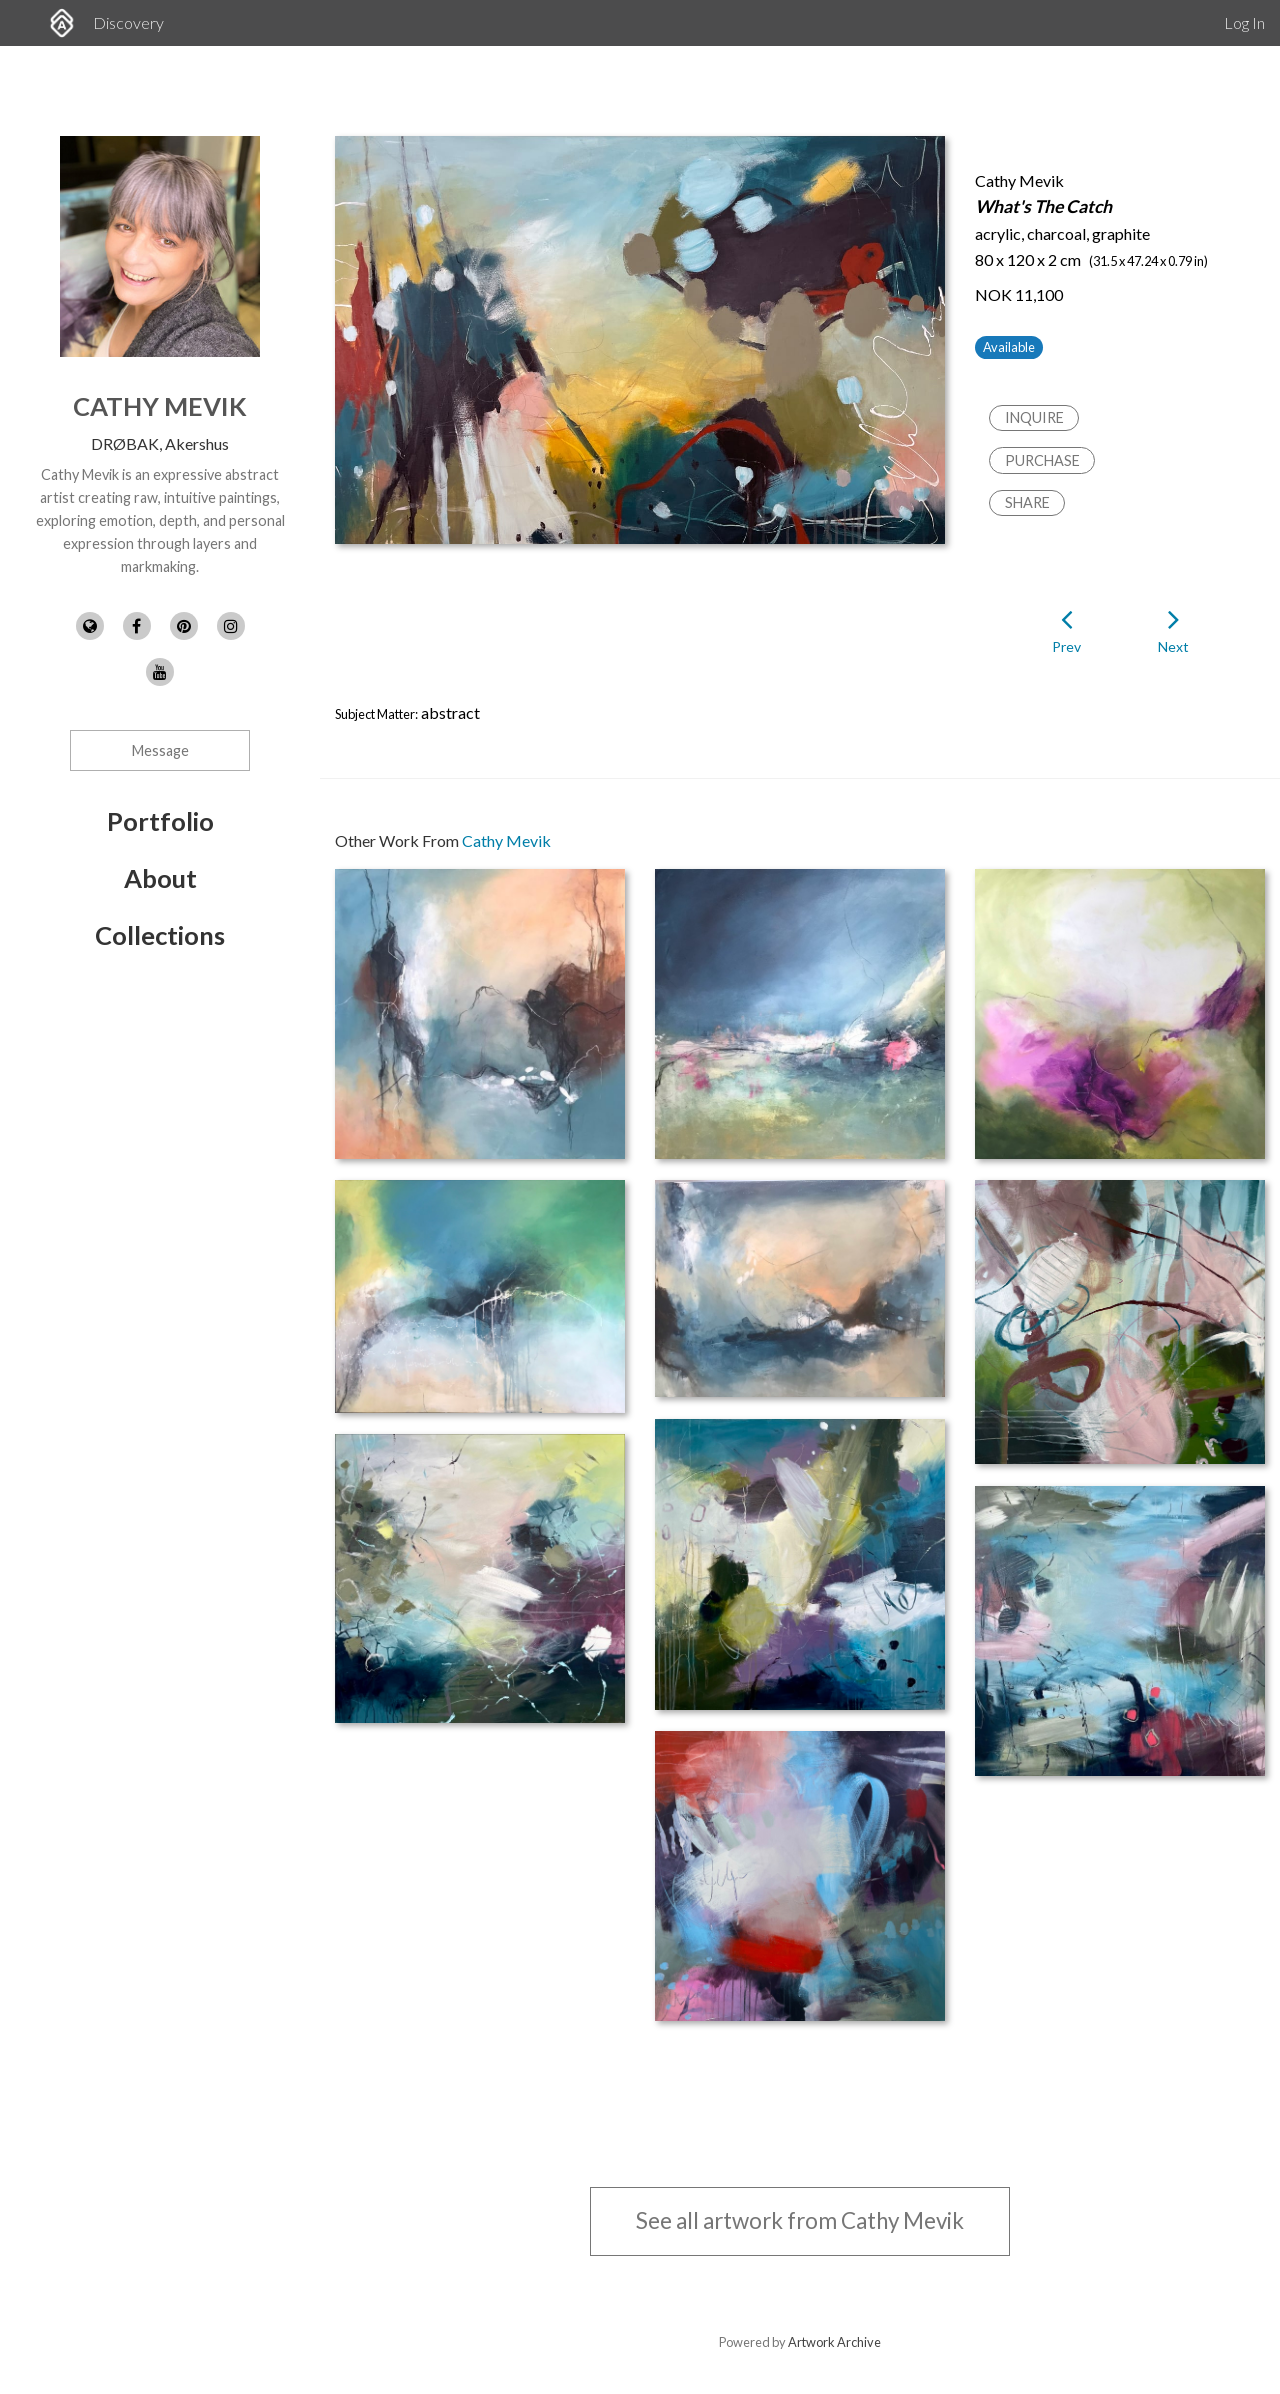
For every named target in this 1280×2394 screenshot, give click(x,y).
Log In (1244, 22)
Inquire (1034, 417)
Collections (160, 935)
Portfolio (160, 821)
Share (1027, 502)
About (160, 878)
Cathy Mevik (160, 406)
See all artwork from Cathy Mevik (800, 2220)
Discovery (128, 22)
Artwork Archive (834, 2342)
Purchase (1042, 460)
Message (160, 750)
